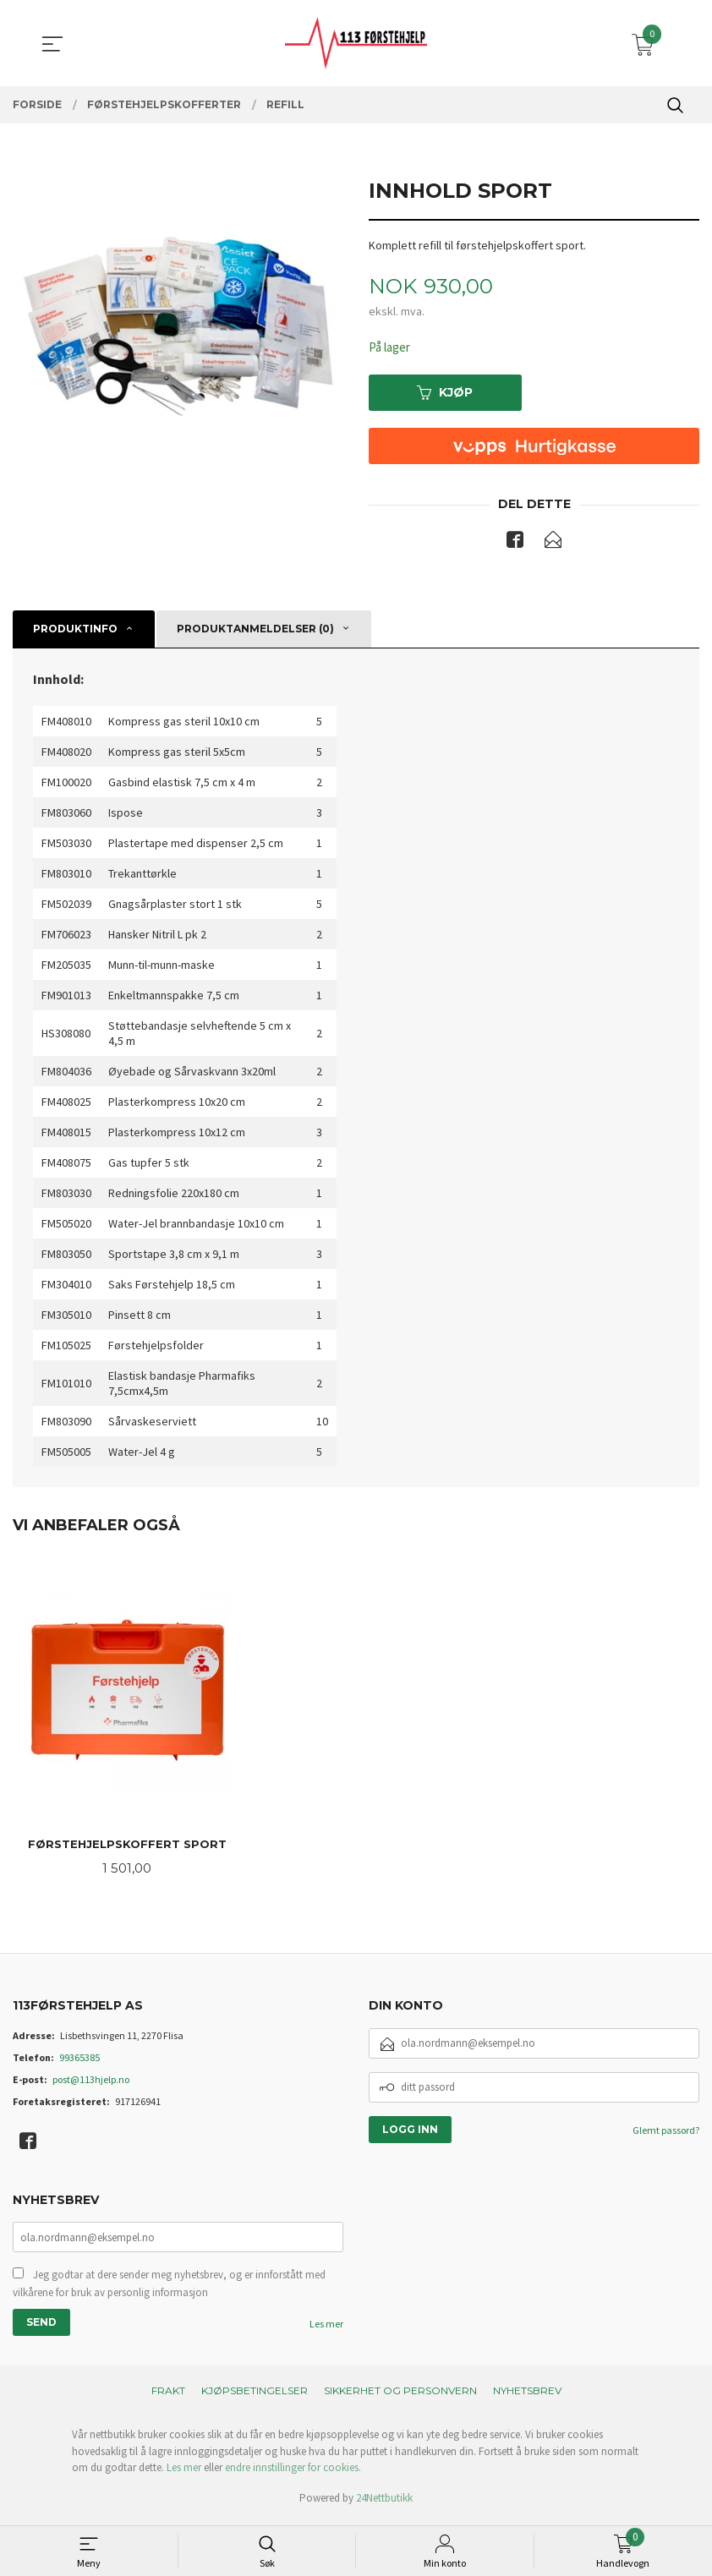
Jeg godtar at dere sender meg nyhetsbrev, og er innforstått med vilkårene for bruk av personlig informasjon (169, 2288)
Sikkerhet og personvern (400, 2396)
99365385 (79, 2061)
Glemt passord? (666, 2134)
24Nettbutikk (384, 2504)
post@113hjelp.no (90, 2083)
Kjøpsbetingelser (254, 2396)
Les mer (326, 2329)
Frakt (168, 2396)
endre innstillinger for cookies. (293, 2473)
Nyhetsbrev (527, 2396)
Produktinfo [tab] (75, 631)
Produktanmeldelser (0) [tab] (255, 631)
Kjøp (445, 394)
